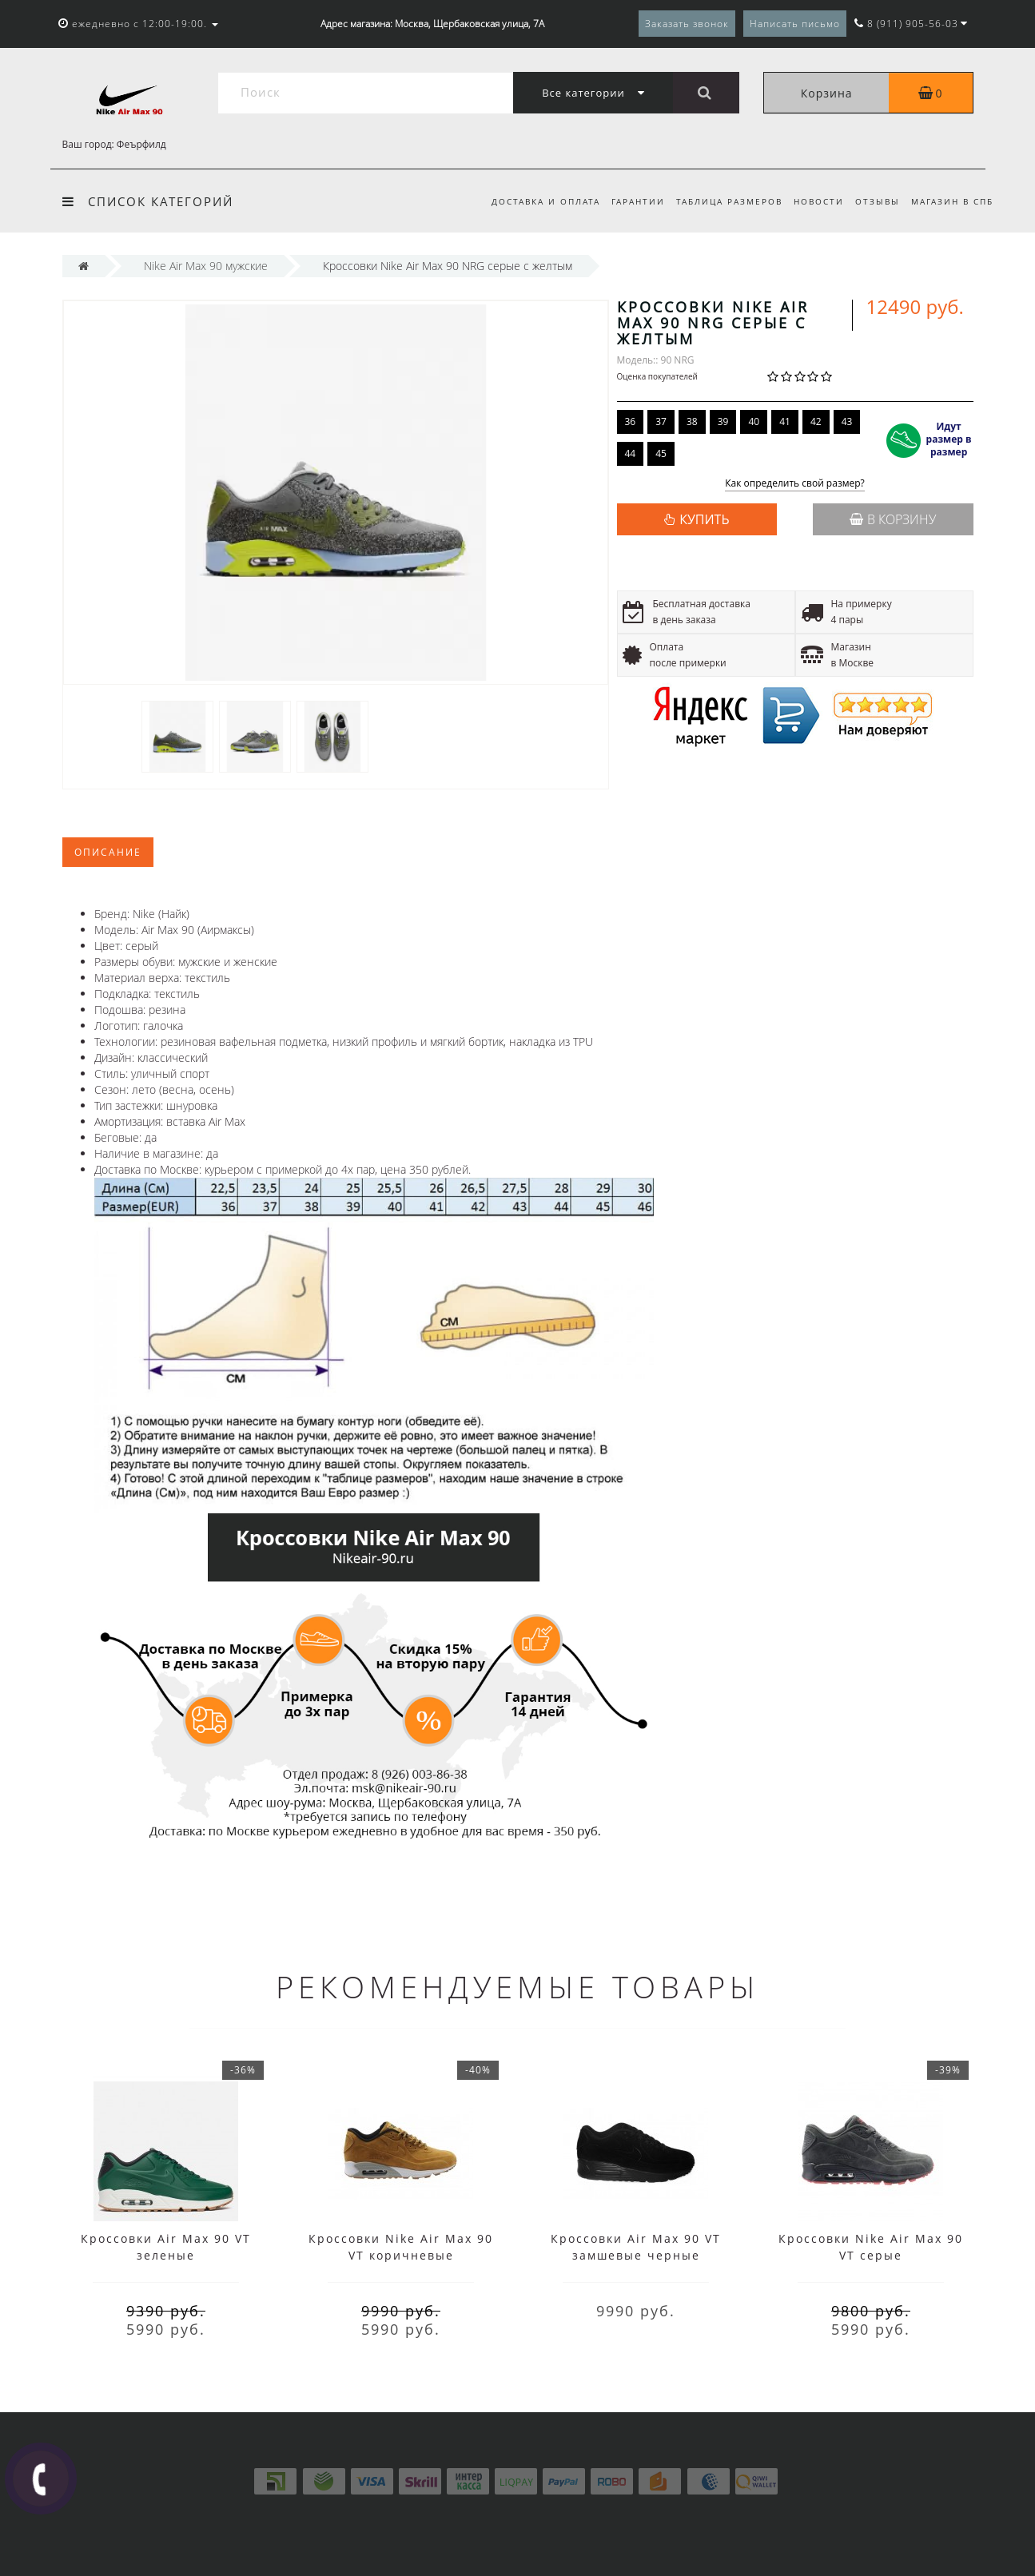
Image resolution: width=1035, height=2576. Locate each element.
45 (661, 453)
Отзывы (875, 201)
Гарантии (628, 201)
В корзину (893, 519)
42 (816, 421)
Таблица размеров (722, 201)
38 (692, 421)
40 (753, 421)
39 (723, 421)
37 (661, 421)
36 (630, 421)
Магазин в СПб (952, 201)
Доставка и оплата (533, 201)
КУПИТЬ (704, 519)
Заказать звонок (687, 23)
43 (847, 421)
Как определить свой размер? (795, 484)
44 (630, 453)
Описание (107, 852)
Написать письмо (795, 23)
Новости (814, 201)
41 (784, 421)
